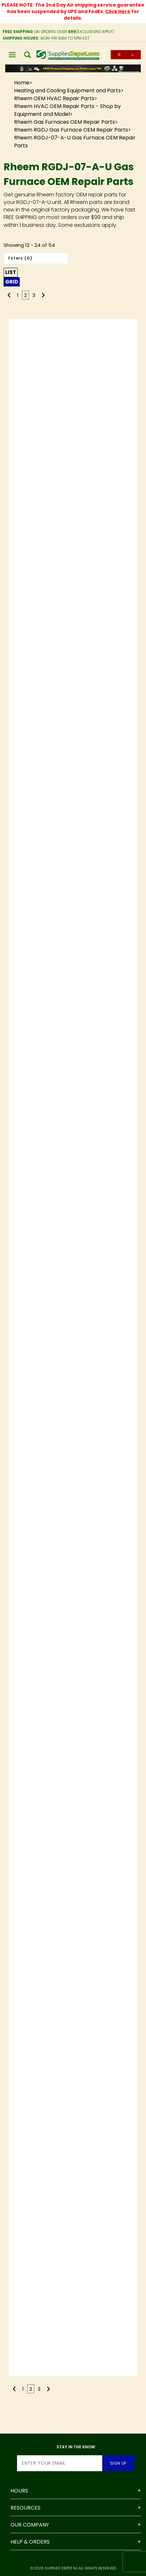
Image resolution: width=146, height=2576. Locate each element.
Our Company (29, 2525)
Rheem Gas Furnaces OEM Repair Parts (64, 122)
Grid (11, 281)
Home (21, 82)
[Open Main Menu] (12, 54)
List (10, 272)
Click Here (117, 11)
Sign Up (118, 2463)
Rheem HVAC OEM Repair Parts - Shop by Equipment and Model (67, 110)
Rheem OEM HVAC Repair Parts (54, 98)
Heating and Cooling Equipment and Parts (67, 90)
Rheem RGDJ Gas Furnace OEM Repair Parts (71, 130)
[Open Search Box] (27, 54)
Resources (25, 2508)
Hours (19, 2490)
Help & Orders (30, 2542)
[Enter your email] (59, 2463)
